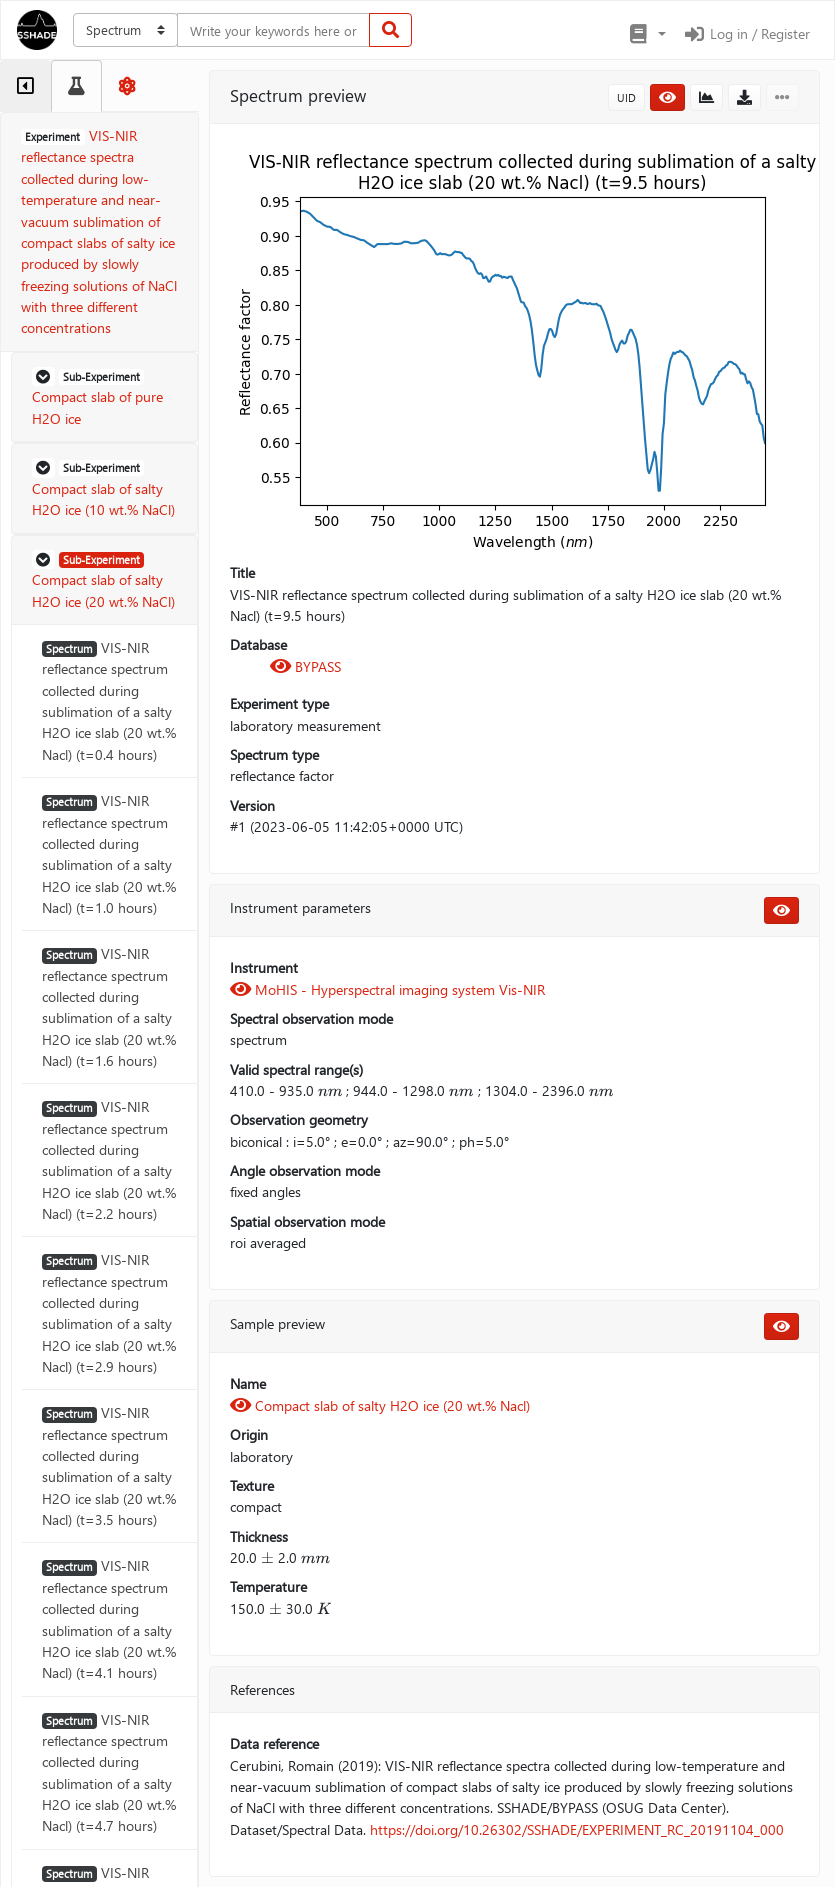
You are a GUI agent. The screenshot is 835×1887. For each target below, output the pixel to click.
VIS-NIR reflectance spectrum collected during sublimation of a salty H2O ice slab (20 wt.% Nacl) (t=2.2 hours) (109, 1160)
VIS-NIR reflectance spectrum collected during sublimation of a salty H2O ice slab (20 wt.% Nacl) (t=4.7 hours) (109, 1773)
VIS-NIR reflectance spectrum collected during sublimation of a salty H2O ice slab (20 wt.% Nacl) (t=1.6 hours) (109, 1007)
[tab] (25, 86)
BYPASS (305, 666)
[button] (646, 34)
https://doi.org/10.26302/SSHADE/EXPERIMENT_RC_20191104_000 (577, 1829)
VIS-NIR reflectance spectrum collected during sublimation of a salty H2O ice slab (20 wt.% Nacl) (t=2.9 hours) (109, 1313)
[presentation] (330, 1090)
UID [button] (626, 97)
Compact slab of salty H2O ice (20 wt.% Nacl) (380, 1405)
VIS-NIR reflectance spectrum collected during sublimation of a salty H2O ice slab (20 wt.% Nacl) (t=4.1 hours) (109, 1619)
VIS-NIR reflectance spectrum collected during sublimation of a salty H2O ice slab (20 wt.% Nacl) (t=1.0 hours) (109, 854)
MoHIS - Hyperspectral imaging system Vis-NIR (387, 989)
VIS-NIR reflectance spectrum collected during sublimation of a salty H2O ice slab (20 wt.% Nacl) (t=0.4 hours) (109, 701)
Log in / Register (746, 33)
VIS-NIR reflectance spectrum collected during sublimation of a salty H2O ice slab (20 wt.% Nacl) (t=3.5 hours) (109, 1466)
